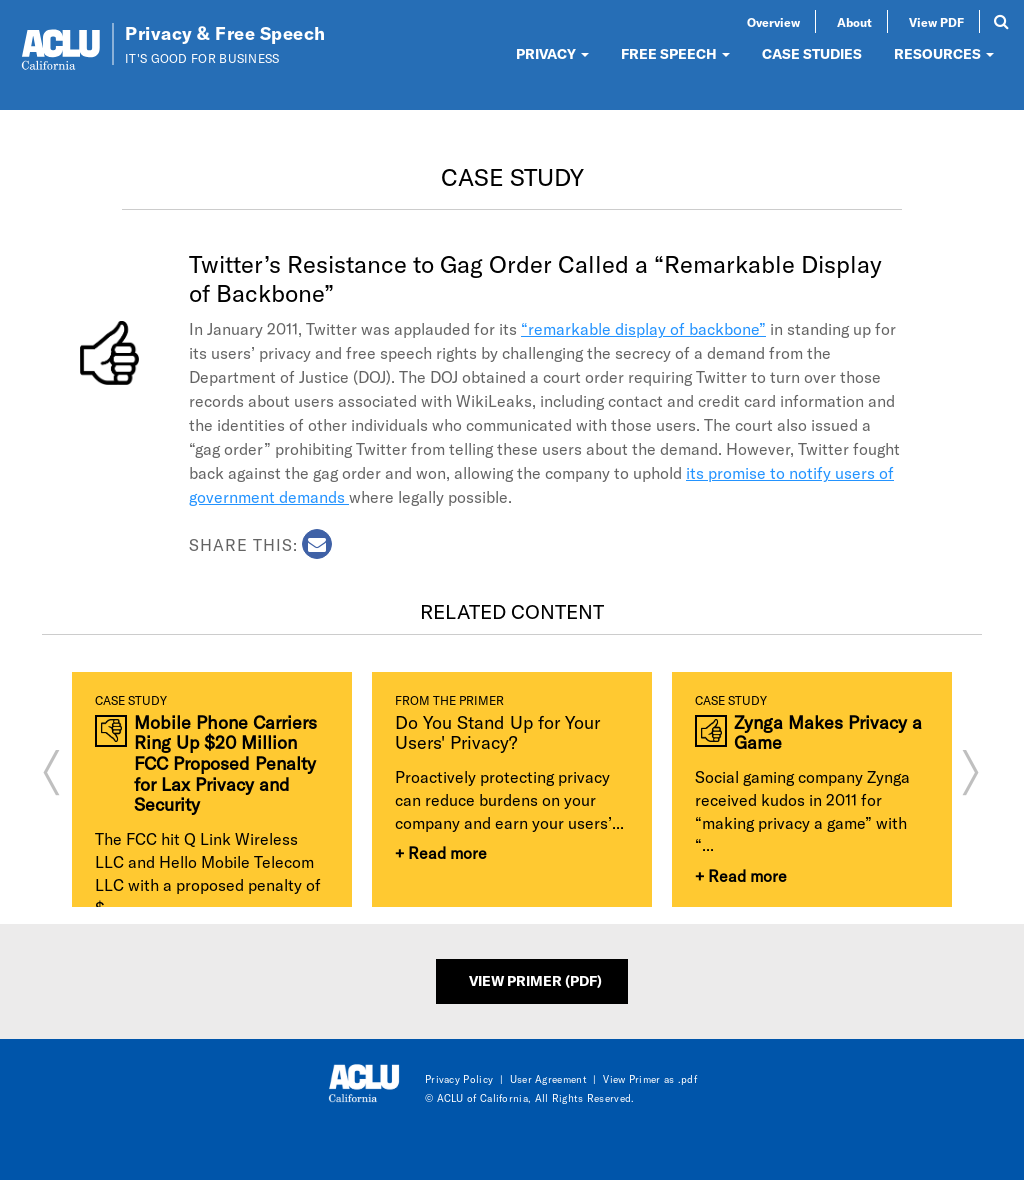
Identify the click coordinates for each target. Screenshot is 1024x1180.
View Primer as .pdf (650, 1079)
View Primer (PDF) (535, 980)
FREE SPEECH (675, 53)
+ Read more (441, 852)
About (854, 22)
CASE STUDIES (812, 53)
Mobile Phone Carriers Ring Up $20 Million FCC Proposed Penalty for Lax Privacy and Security (225, 763)
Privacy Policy (459, 1079)
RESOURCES (944, 53)
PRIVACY (552, 53)
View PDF (936, 22)
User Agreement (548, 1079)
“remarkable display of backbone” (643, 328)
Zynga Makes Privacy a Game (828, 732)
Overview (773, 22)
